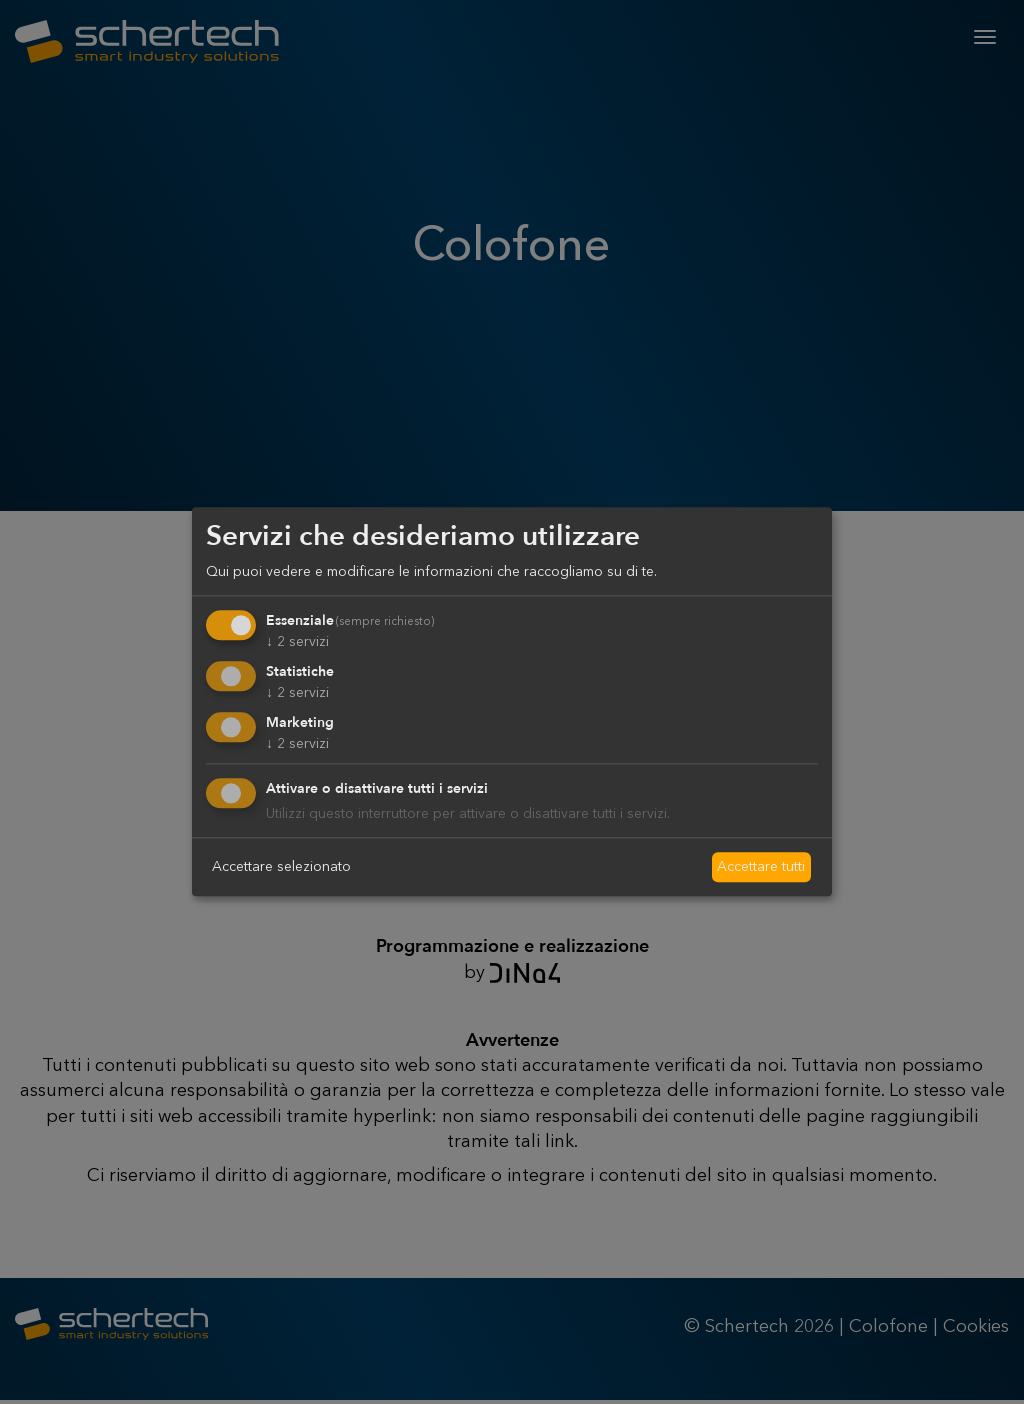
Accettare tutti (761, 866)
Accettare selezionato (281, 866)
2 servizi (297, 642)
